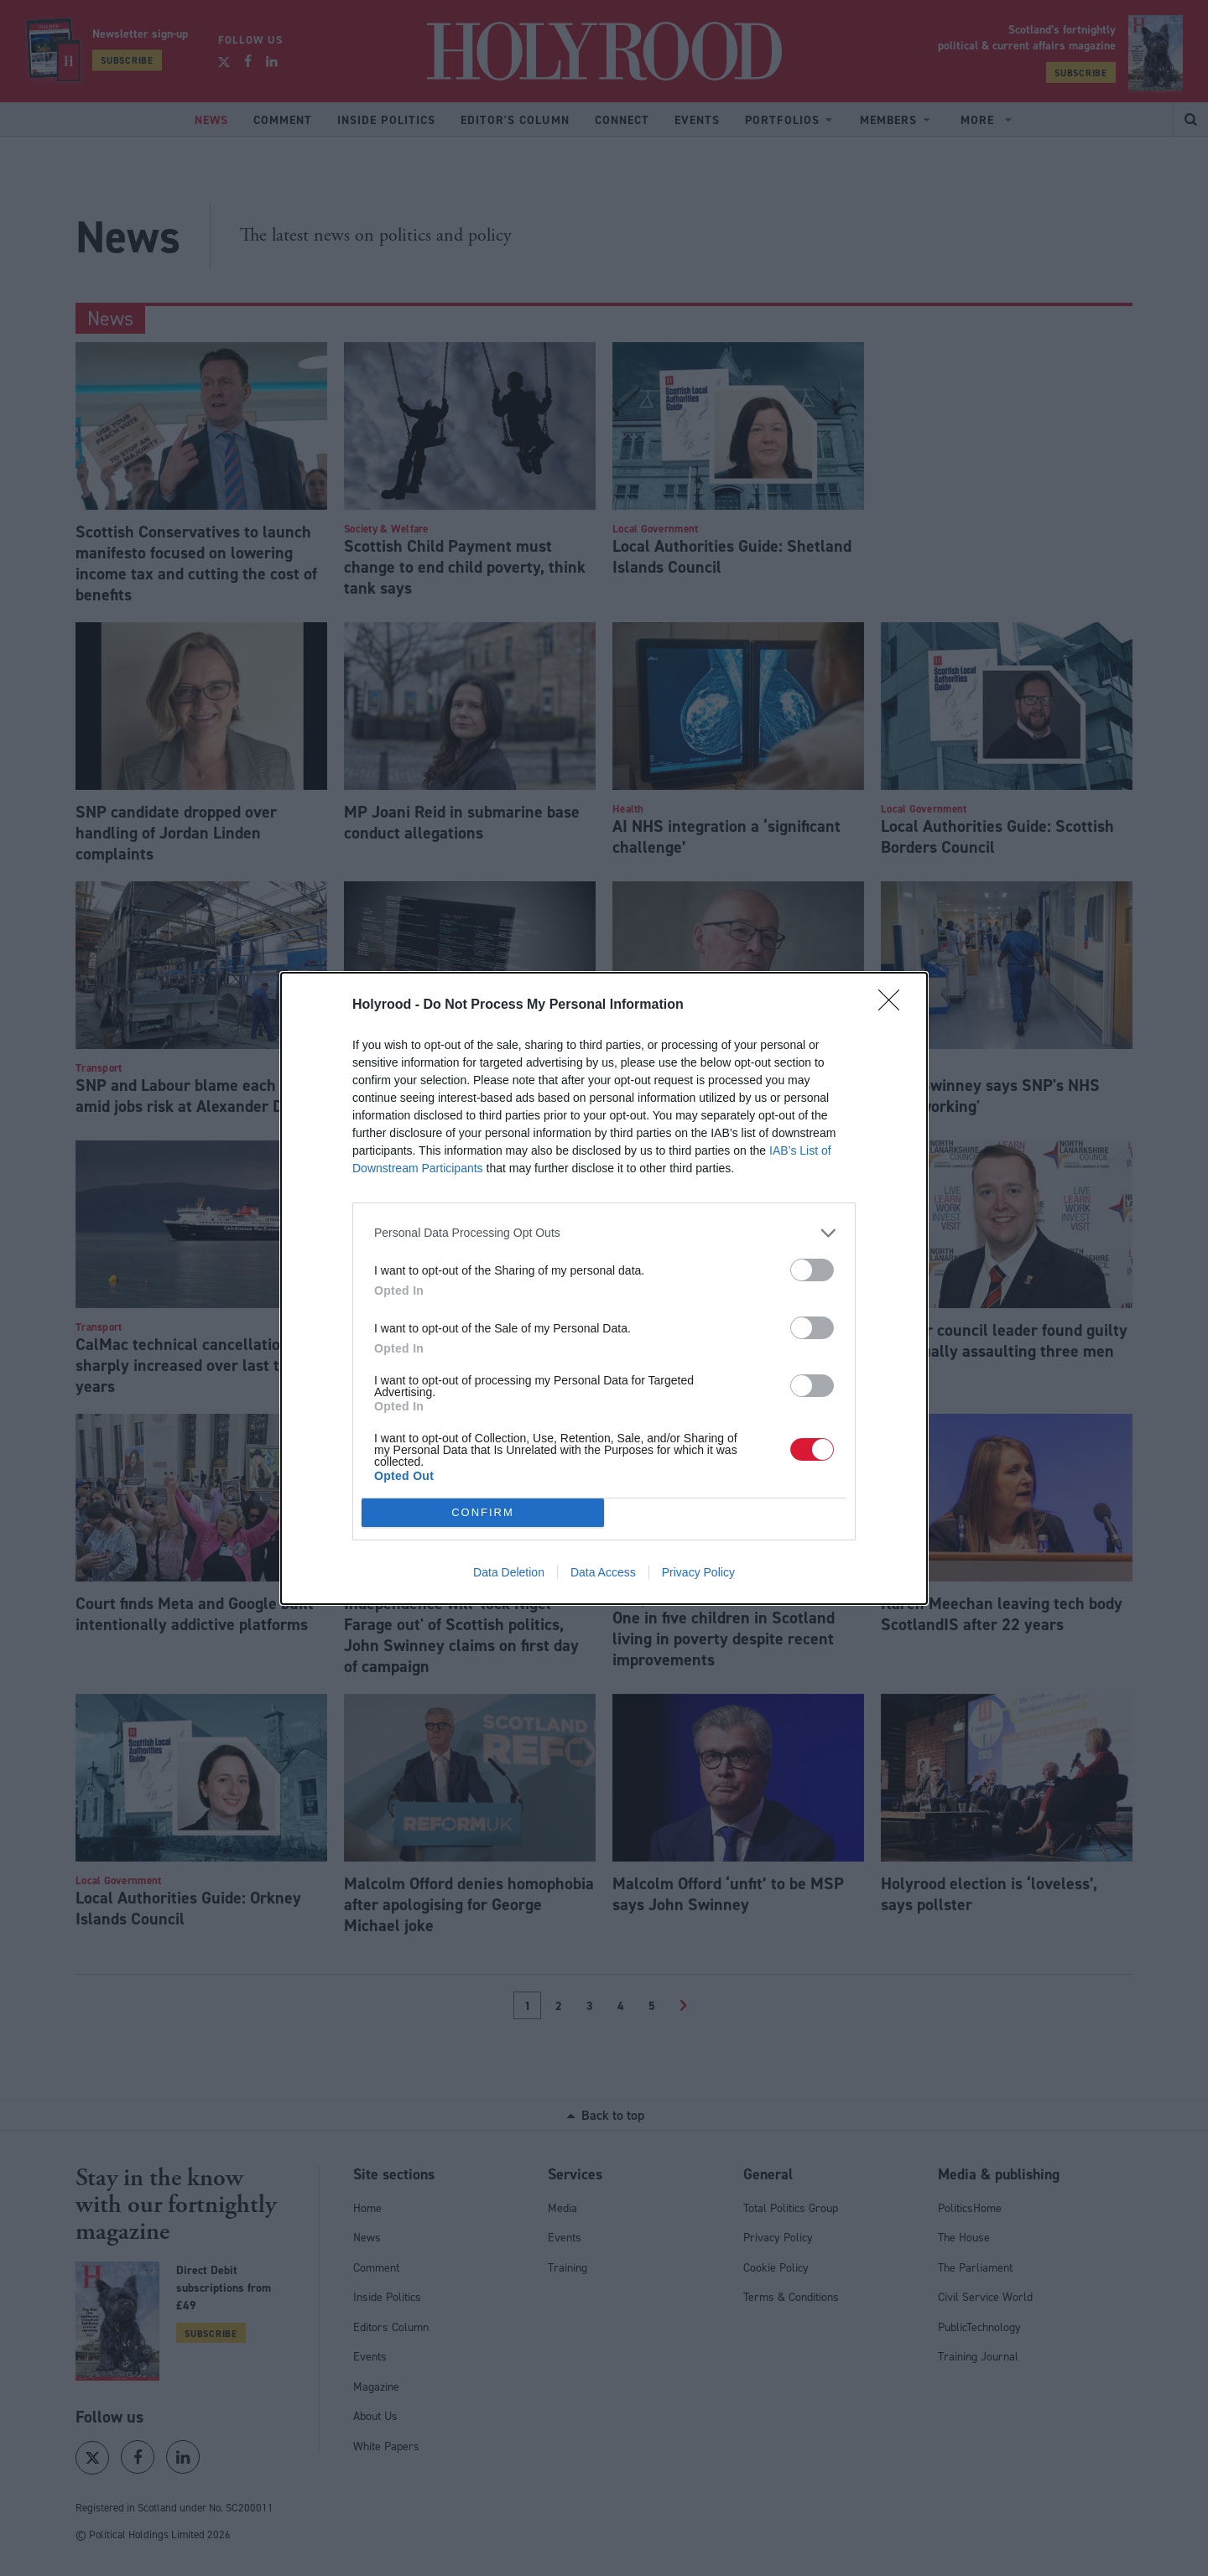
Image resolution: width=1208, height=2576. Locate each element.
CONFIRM (482, 1512)
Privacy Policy (698, 1572)
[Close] (894, 1005)
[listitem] (604, 1233)
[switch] (812, 1270)
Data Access (603, 1572)
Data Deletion (508, 1572)
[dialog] (604, 1288)
